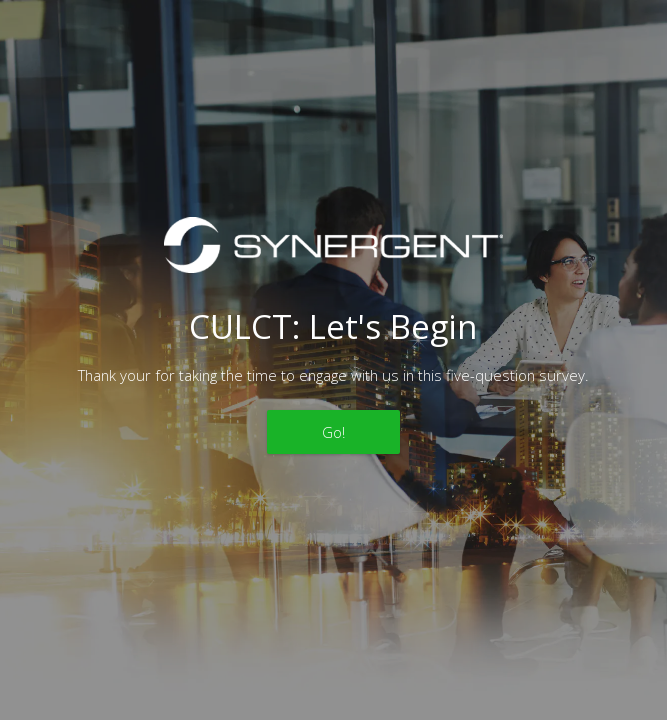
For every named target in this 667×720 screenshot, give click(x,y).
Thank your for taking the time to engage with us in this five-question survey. (333, 375)
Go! (333, 432)
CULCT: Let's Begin (333, 326)
